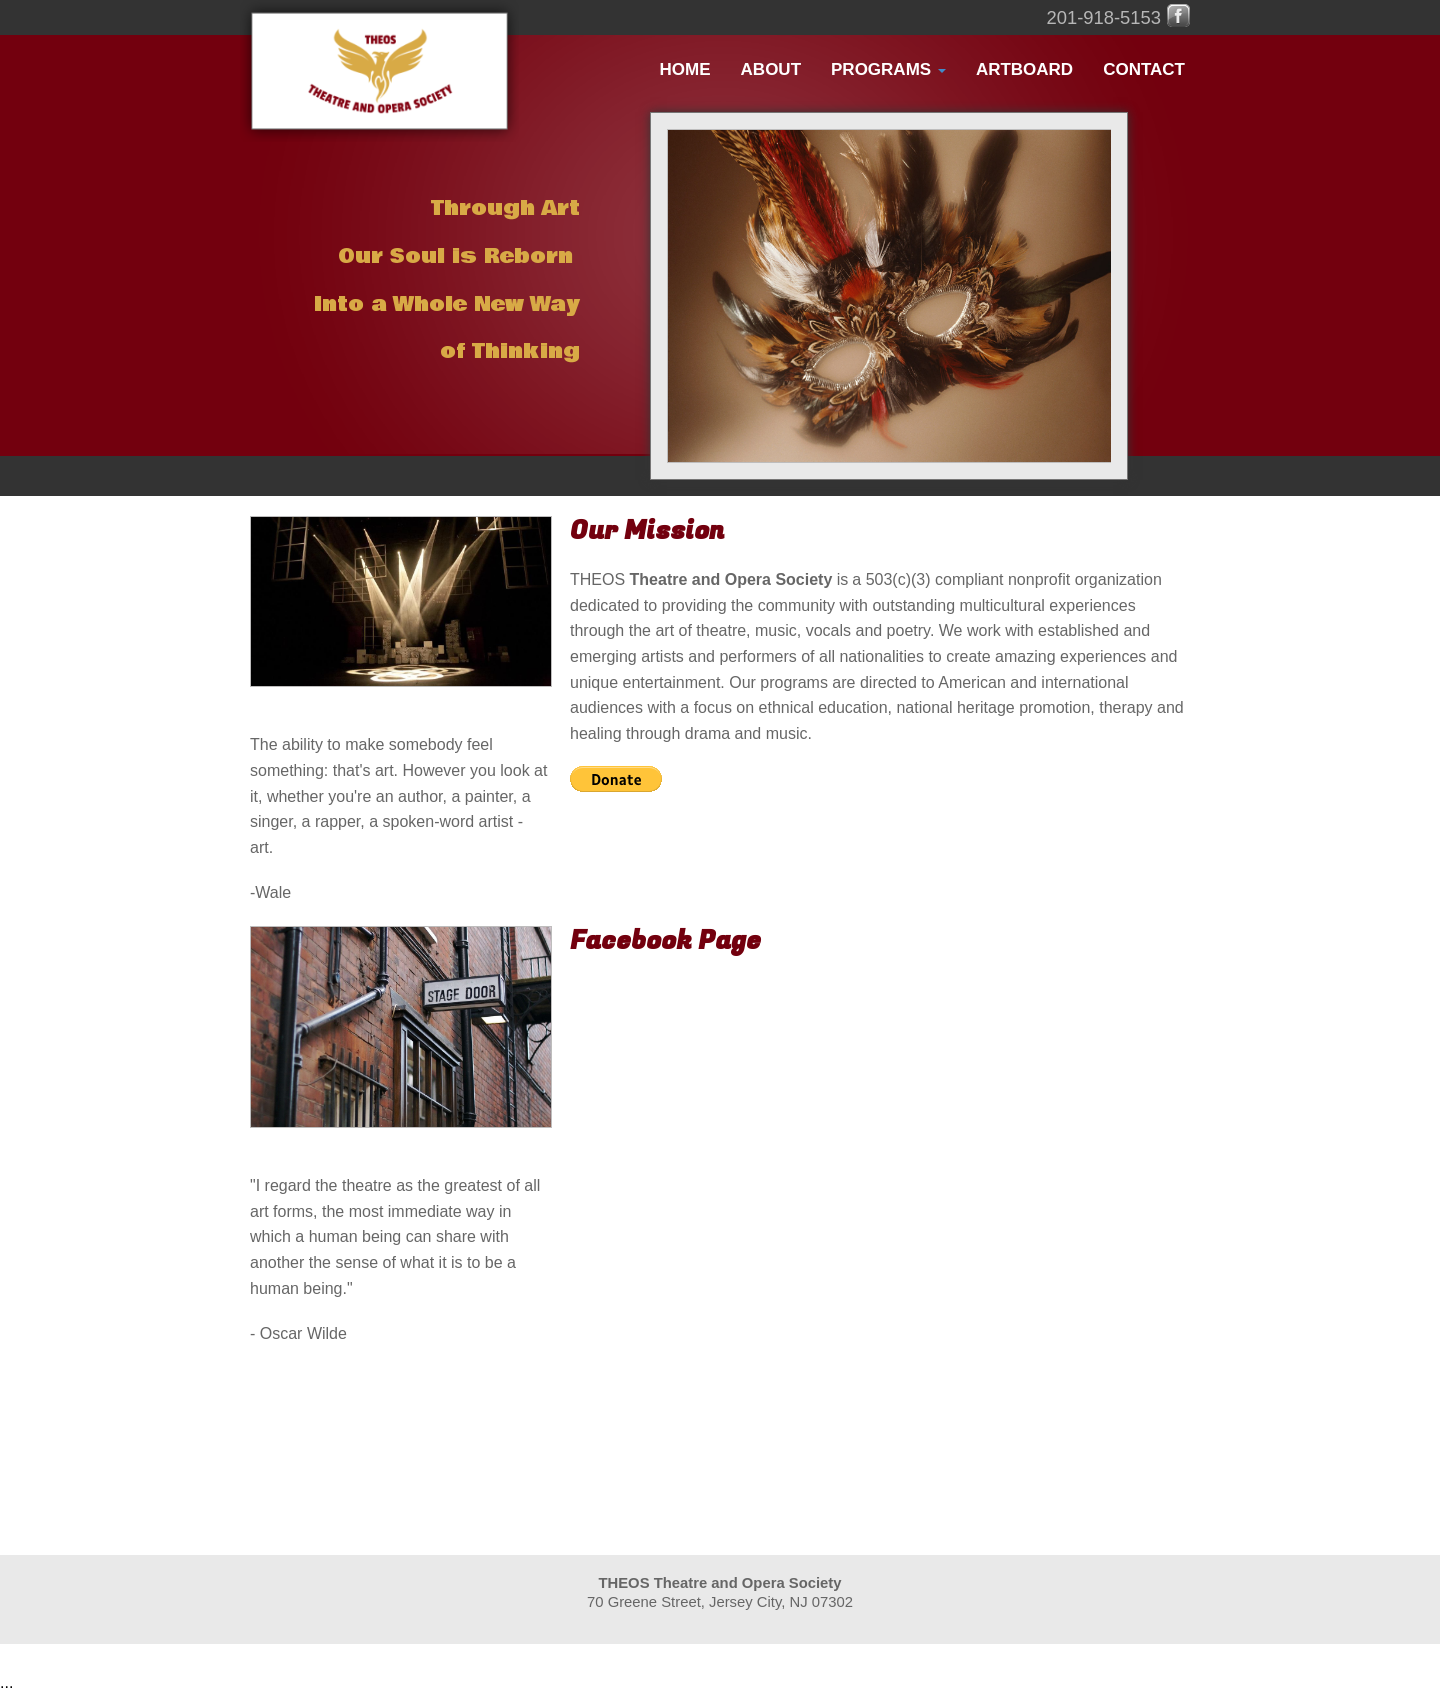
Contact (1144, 69)
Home (685, 69)
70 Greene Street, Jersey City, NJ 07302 (720, 1602)
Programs (888, 69)
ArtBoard (1024, 69)
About (771, 69)
